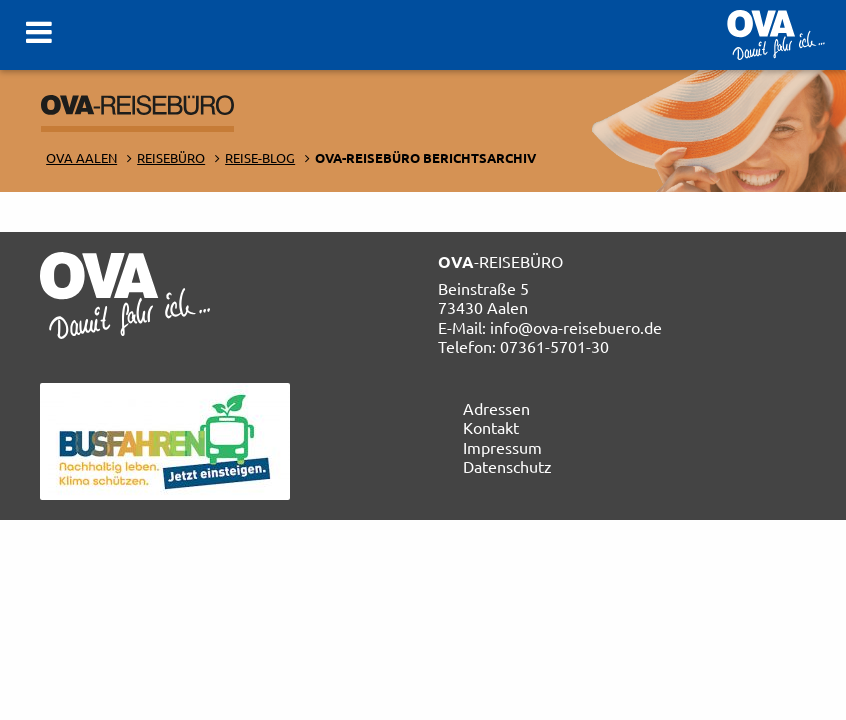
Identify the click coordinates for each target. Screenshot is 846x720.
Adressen (496, 408)
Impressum (502, 447)
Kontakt (491, 427)
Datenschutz (507, 466)
